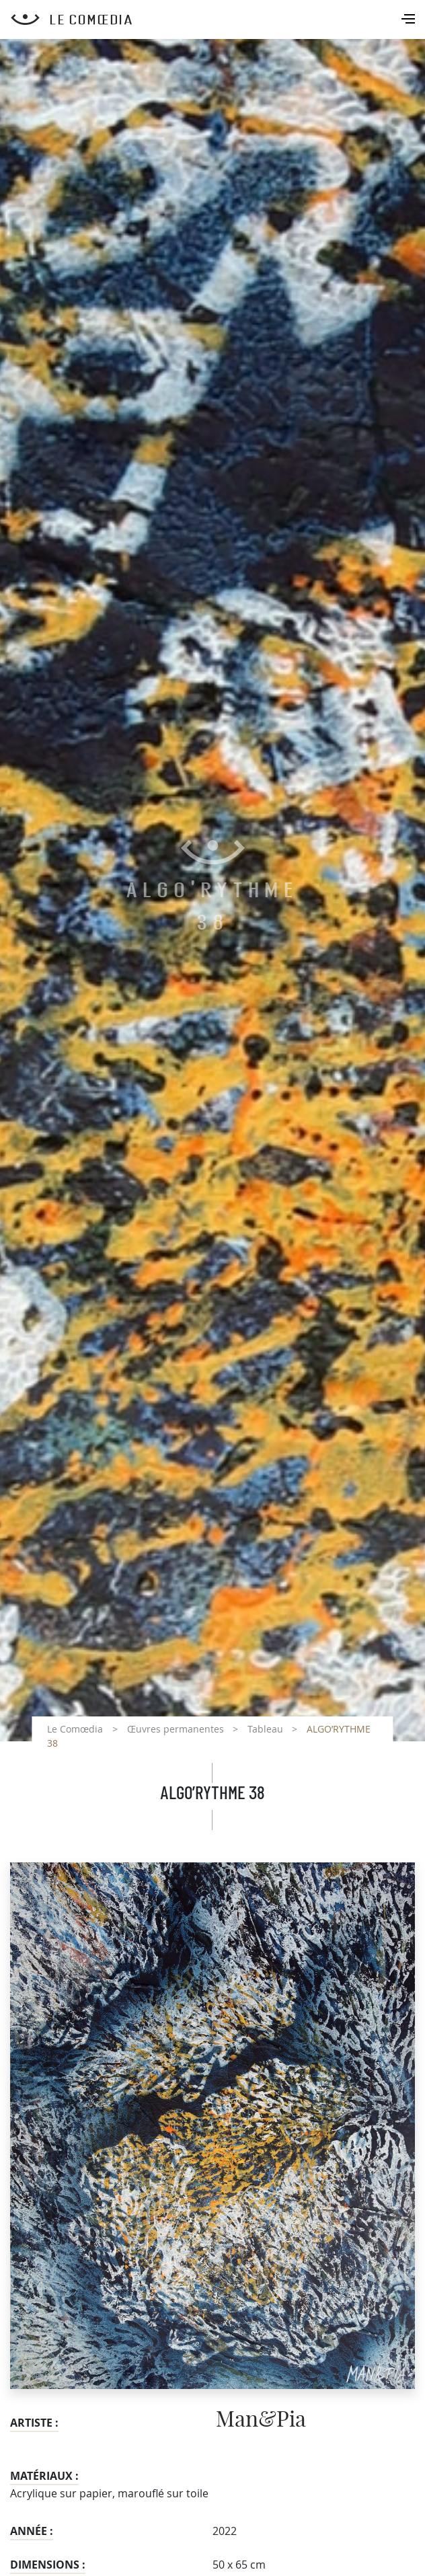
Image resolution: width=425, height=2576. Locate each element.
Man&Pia (261, 2420)
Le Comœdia (75, 1728)
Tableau (265, 1728)
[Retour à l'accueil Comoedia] (218, 19)
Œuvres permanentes (175, 1728)
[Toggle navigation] (409, 20)
